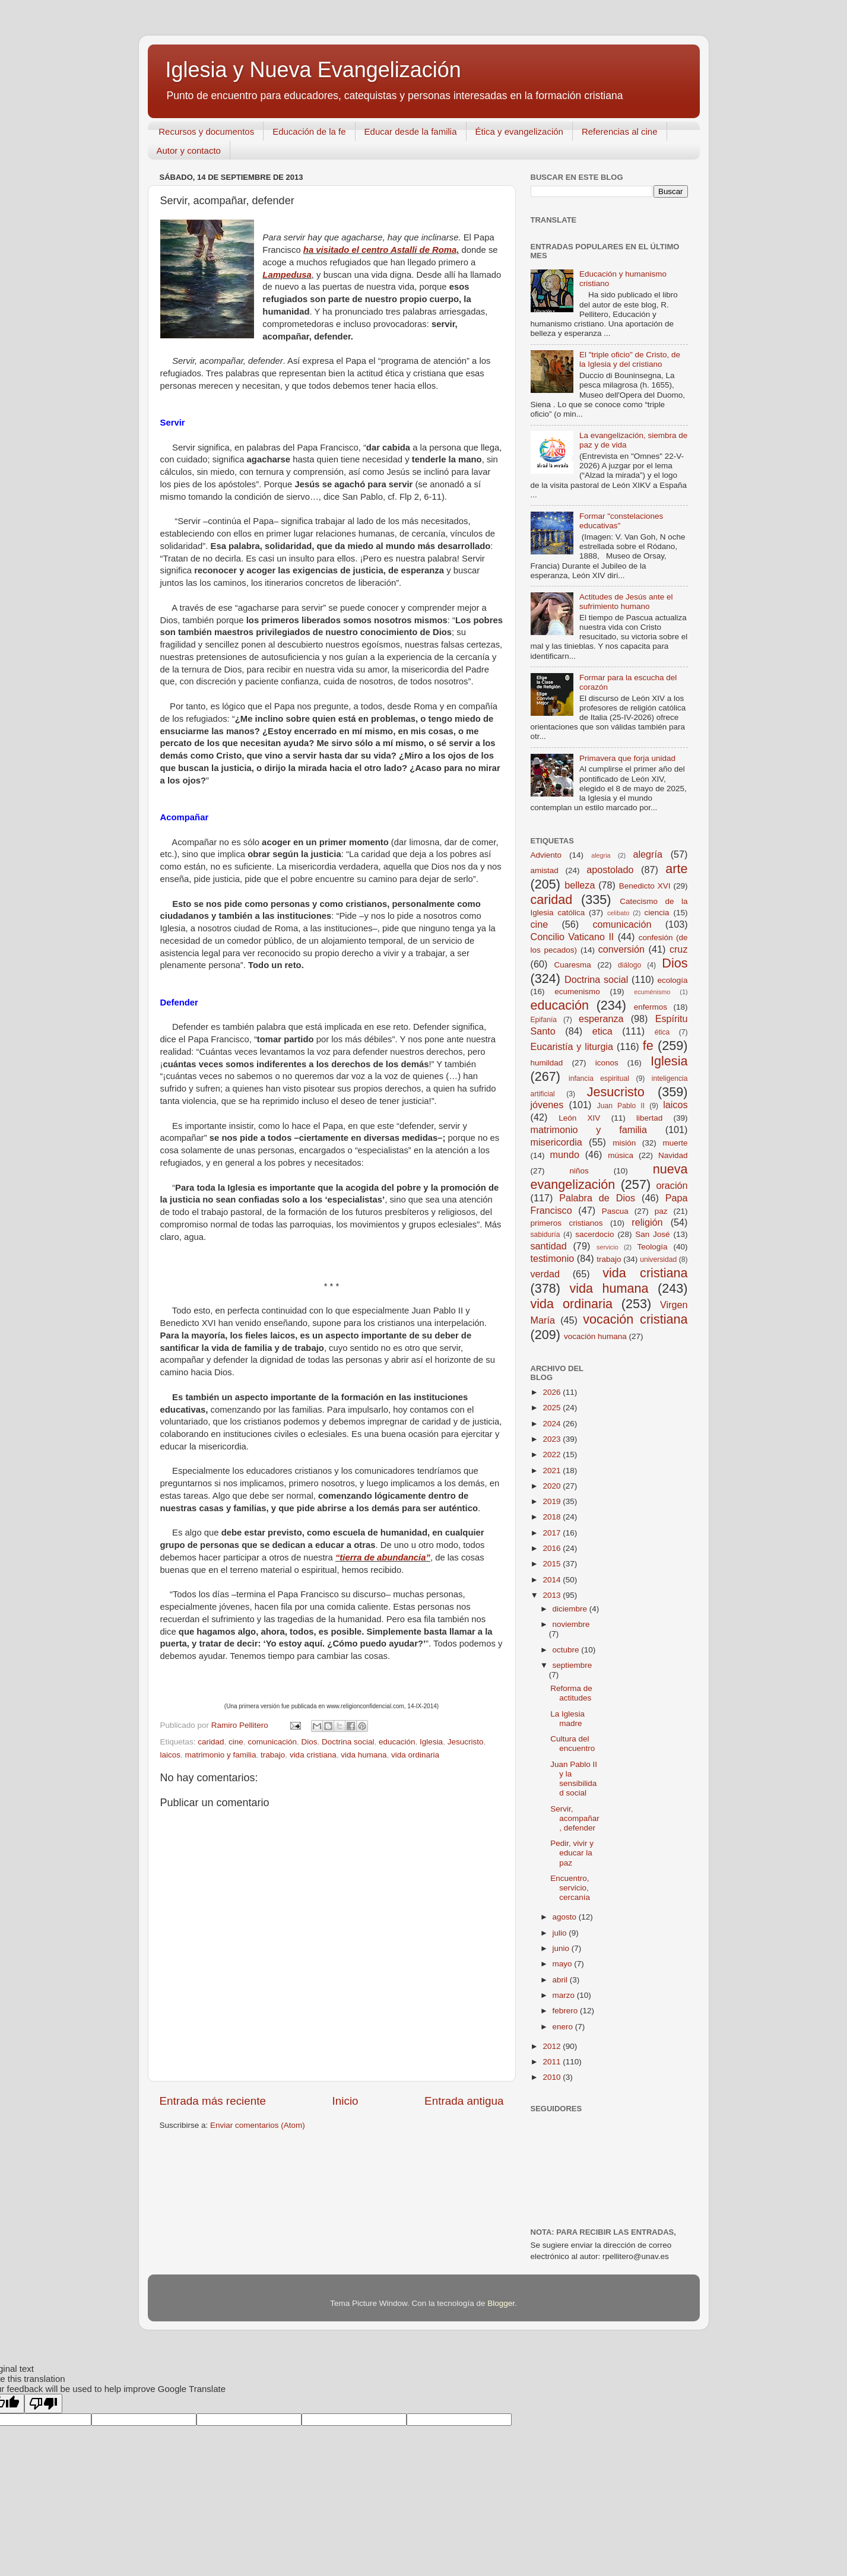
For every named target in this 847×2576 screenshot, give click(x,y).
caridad (211, 1741)
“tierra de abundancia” (382, 1557)
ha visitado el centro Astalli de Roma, (381, 250)
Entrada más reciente (213, 2101)
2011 (553, 2061)
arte (676, 868)
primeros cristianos (567, 1223)
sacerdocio (594, 1234)
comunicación (272, 1741)
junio (562, 1948)
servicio (607, 1247)
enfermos (650, 1007)
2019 (553, 1501)
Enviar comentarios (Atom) (257, 2125)
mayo (564, 1963)
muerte (674, 1142)
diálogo (629, 965)
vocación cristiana (635, 1319)
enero (564, 2026)
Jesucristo (466, 1741)
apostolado (609, 869)
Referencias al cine (620, 131)
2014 (553, 1579)
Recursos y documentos (206, 131)
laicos (170, 1754)
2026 (553, 1392)
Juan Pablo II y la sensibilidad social (573, 1779)
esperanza (601, 1018)
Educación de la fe (308, 131)
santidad (549, 1246)
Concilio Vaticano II (572, 936)
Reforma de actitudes (571, 1693)
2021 (553, 1470)
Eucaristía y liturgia (572, 1046)
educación (397, 1741)
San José (652, 1234)
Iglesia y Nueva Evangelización (313, 70)
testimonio (553, 1258)
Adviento (546, 855)
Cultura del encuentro (572, 1743)
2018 (553, 1516)
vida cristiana (313, 1754)
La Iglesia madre (567, 1718)
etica (602, 1031)
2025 (553, 1407)
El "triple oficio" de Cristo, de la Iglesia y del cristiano (629, 359)
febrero (566, 2010)
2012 (553, 2046)
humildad (547, 1062)
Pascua (615, 1211)
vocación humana (595, 1336)
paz (661, 1211)
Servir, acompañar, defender (574, 1818)
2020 (553, 1485)
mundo (564, 1154)
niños (578, 1170)
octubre (567, 1649)
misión (624, 1142)
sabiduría (545, 1234)
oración (671, 1185)
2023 (553, 1439)
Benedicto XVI (645, 885)
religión (647, 1222)
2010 (553, 2077)
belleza (579, 885)
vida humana (363, 1754)
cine (236, 1741)
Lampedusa (287, 275)
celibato (618, 912)
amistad (545, 870)
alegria (600, 855)
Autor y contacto (189, 150)
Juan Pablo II (621, 1106)
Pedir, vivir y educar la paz (572, 1853)
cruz (679, 949)
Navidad (673, 1155)
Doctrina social (348, 1741)
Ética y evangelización (519, 131)
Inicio (345, 2101)
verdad (545, 1273)
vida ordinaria (415, 1754)
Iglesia (431, 1741)
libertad (649, 1117)
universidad (658, 1259)
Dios (309, 1741)
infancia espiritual (599, 1078)
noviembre (571, 1624)
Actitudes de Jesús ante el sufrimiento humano (626, 601)
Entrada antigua (463, 2101)
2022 (553, 1454)
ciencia (657, 912)
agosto (566, 1916)
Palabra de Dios (597, 1197)
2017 (553, 1532)
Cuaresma (572, 964)
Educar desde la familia (410, 131)
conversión (621, 949)
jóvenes (547, 1104)
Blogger (501, 2303)
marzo (565, 1995)
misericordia (556, 1142)
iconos (606, 1062)
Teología (652, 1246)
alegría (647, 854)
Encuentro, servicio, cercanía (570, 1888)
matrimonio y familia (220, 1754)
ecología (672, 980)
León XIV (579, 1117)
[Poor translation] (43, 2403)
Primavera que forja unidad (627, 758)
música (620, 1155)
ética (662, 1032)
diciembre (571, 1608)
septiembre (572, 1665)
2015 (553, 1563)
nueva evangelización (609, 1177)
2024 (553, 1423)
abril (561, 1979)
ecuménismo (652, 991)
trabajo (273, 1754)
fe (648, 1045)
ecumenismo (577, 991)
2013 (553, 1595)
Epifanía (544, 1020)
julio (561, 1932)
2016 (553, 1548)
